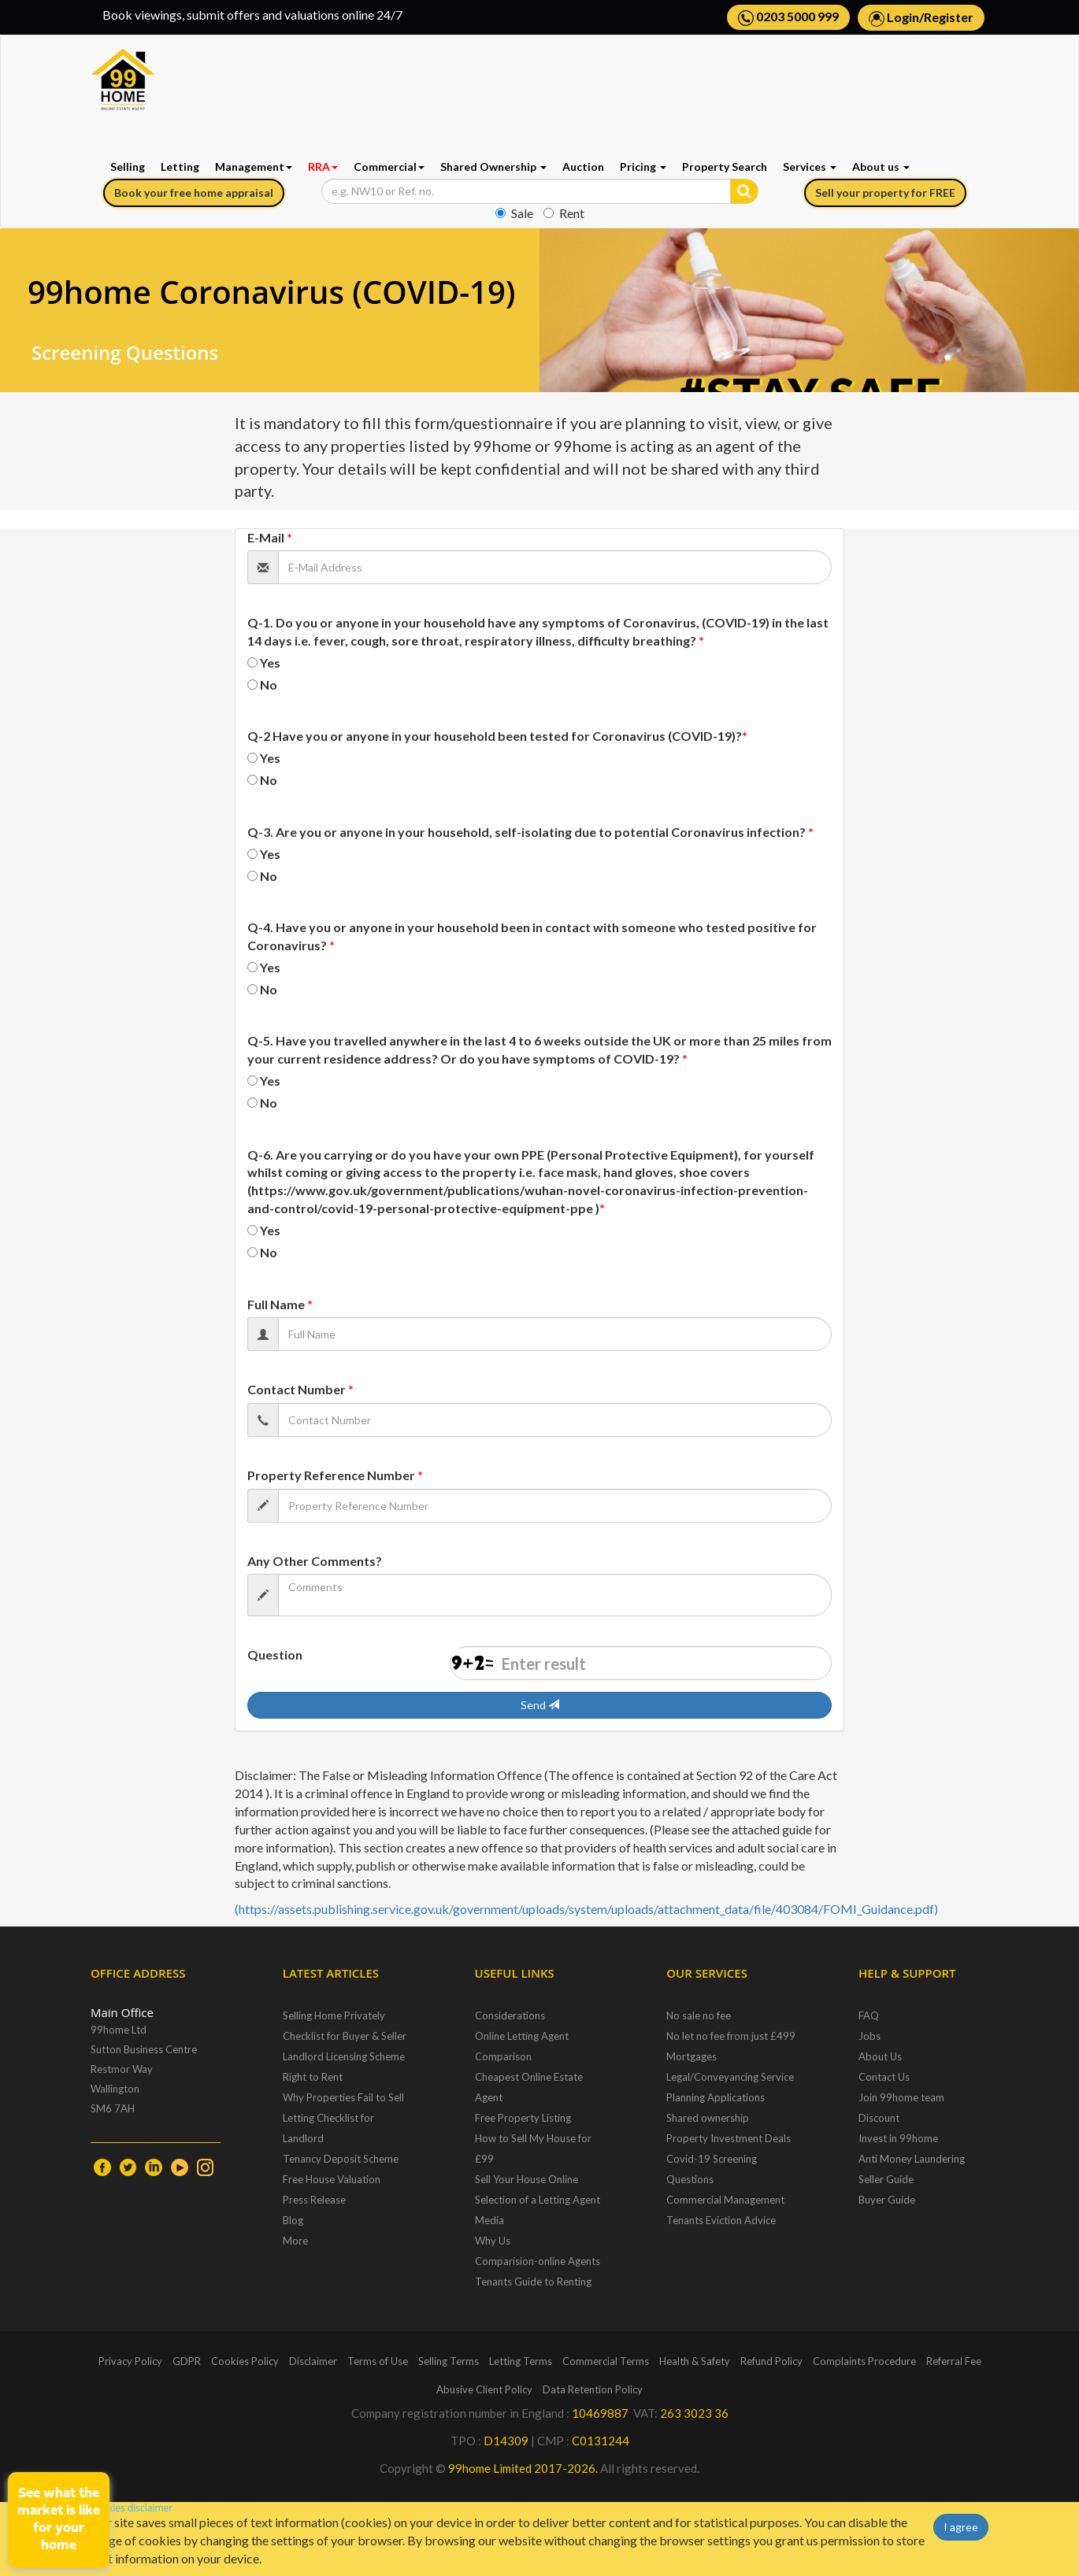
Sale (514, 212)
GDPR (186, 2361)
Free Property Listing (523, 2118)
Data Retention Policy (593, 2389)
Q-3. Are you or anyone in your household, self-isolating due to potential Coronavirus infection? (530, 831)
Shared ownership (707, 2118)
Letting (180, 166)
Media (489, 2220)
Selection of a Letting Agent (537, 2199)
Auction (583, 166)
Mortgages (691, 2056)
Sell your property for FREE (885, 192)
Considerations (510, 2015)
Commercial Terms (605, 2361)
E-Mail (269, 537)
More (295, 2240)
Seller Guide (886, 2179)
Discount (878, 2118)
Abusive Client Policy (484, 2389)
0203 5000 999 (788, 17)
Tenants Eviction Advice (721, 2220)
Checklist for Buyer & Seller (344, 2036)
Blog (293, 2220)
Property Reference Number (335, 1475)
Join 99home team (901, 2097)
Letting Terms (520, 2361)
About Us (880, 2056)
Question (274, 1654)
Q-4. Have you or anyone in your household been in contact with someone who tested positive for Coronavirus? (532, 936)
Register (948, 16)
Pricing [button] (643, 166)
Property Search (724, 166)
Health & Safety (694, 2361)
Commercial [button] (389, 166)
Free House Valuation (331, 2179)
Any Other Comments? (314, 1560)
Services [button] (809, 166)
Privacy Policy (130, 2361)
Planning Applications (715, 2097)
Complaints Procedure (864, 2361)
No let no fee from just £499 (730, 2036)
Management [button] (253, 166)
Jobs (869, 2036)
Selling (127, 166)
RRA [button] (323, 166)
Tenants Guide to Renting (533, 2281)
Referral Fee (953, 2361)
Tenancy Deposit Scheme (341, 2158)
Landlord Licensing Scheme (344, 2056)
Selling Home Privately (334, 2015)
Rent (563, 212)
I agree (961, 2526)
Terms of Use (377, 2361)
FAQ (868, 2015)
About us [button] (881, 166)
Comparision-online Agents (537, 2261)
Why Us (492, 2240)
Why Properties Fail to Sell (343, 2097)
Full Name (280, 1304)
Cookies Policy (245, 2361)
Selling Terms (448, 2361)
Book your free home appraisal (193, 192)
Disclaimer (313, 2361)
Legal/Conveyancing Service (730, 2077)
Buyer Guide (886, 2199)
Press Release (314, 2199)
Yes (270, 662)
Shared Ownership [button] (493, 166)
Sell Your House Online (526, 2179)
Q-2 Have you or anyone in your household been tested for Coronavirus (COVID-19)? (497, 735)
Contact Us (884, 2077)
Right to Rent (313, 2077)
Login (903, 16)
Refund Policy (771, 2361)
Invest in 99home (898, 2138)
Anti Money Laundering (911, 2158)
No (268, 684)
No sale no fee (698, 2015)
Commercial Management (725, 2199)
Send (540, 1705)
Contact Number (300, 1389)
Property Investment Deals (728, 2138)
